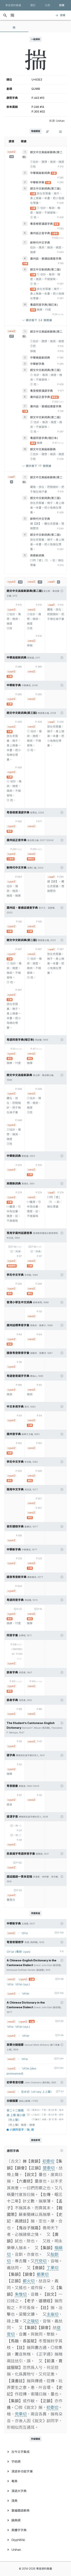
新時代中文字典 (40, 242)
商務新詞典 (37, 555)
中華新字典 (37, 182)
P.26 (19, 1890)
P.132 (19, 1862)
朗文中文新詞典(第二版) (45, 269)
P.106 (60, 1993)
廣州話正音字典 (40, 233)
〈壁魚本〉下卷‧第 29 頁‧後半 (47, 2110)
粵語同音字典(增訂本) (44, 304)
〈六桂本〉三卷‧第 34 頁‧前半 (47, 2114)
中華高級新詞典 (40, 173)
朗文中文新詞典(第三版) (45, 188)
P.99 (61, 1979)
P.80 (61, 2021)
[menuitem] (35, 2452)
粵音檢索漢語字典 (42, 224)
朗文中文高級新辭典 (43, 449)
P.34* (60, 2058)
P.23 (61, 2091)
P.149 (60, 1932)
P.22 (19, 1609)
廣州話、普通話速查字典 (45, 258)
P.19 (39, 1609)
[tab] (14, 27)
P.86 (61, 2035)
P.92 (16, 1246)
